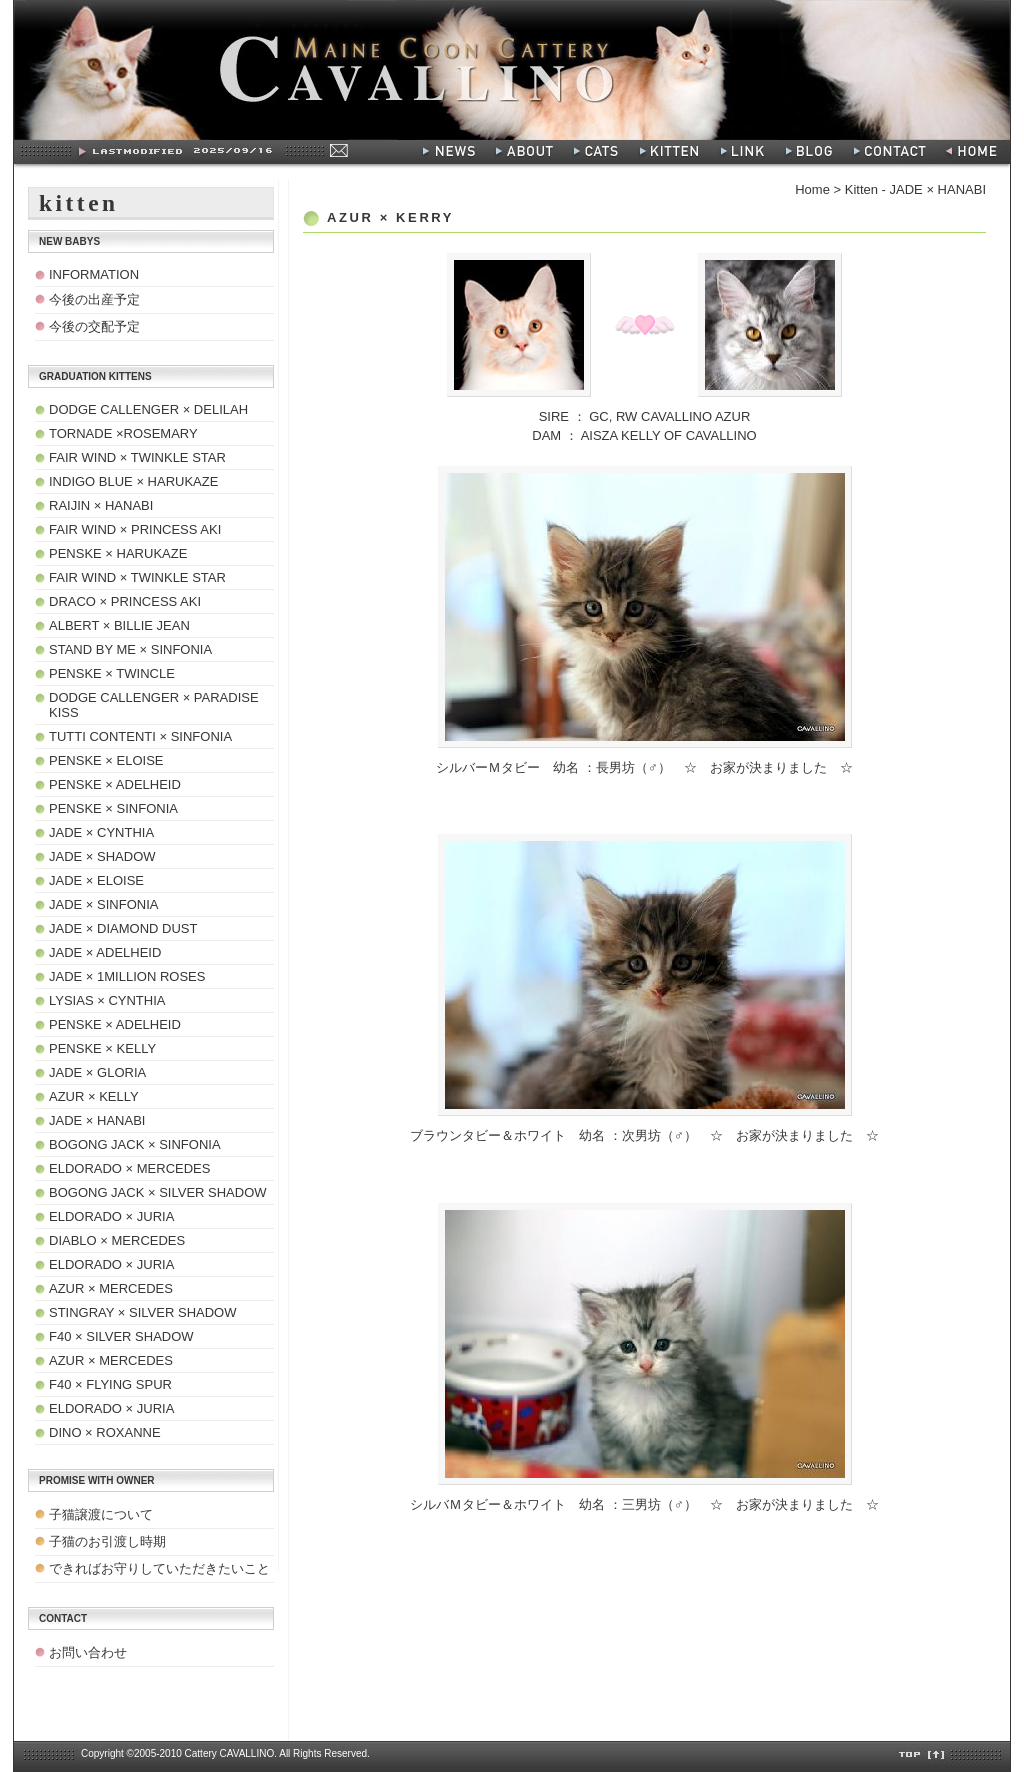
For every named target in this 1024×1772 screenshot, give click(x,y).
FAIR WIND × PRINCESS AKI (135, 529)
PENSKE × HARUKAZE (118, 553)
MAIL (338, 150)
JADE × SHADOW (102, 856)
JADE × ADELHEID (105, 952)
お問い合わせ (88, 1652)
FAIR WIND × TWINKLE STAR (137, 457)
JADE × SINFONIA (103, 904)
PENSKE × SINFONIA (113, 808)
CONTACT (893, 152)
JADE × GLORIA (97, 1072)
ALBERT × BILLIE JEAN (119, 625)
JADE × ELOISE (96, 880)
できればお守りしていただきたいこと (159, 1568)
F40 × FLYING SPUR (110, 1384)
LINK (744, 152)
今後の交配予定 (94, 326)
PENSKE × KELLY (102, 1048)
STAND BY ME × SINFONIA (130, 649)
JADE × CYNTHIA (101, 832)
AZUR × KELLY (94, 1096)
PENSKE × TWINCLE (112, 673)
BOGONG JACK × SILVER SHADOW (158, 1192)
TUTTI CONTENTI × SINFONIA (140, 736)
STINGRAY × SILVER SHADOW (142, 1312)
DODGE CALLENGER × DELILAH (148, 409)
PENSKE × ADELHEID (115, 784)
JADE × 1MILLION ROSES (127, 976)
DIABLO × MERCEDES (117, 1240)
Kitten (861, 189)
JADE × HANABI (97, 1120)
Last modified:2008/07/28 (239, 152)
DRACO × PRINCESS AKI (125, 601)
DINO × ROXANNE (105, 1432)
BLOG (811, 152)
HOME (976, 152)
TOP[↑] (923, 1755)
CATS (597, 152)
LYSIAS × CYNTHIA (107, 1000)
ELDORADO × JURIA (111, 1216)
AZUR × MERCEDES (111, 1288)
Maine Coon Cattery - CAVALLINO (512, 70)
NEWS (450, 152)
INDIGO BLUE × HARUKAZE (133, 481)
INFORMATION (94, 274)
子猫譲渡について (101, 1514)
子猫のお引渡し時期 (107, 1541)
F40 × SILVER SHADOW (121, 1336)
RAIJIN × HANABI (101, 505)
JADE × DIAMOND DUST (123, 928)
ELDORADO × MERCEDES (129, 1168)
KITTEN (670, 152)
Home (812, 189)
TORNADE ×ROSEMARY (123, 433)
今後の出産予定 (94, 299)
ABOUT (525, 152)
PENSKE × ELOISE (106, 760)
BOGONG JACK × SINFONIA (135, 1144)
